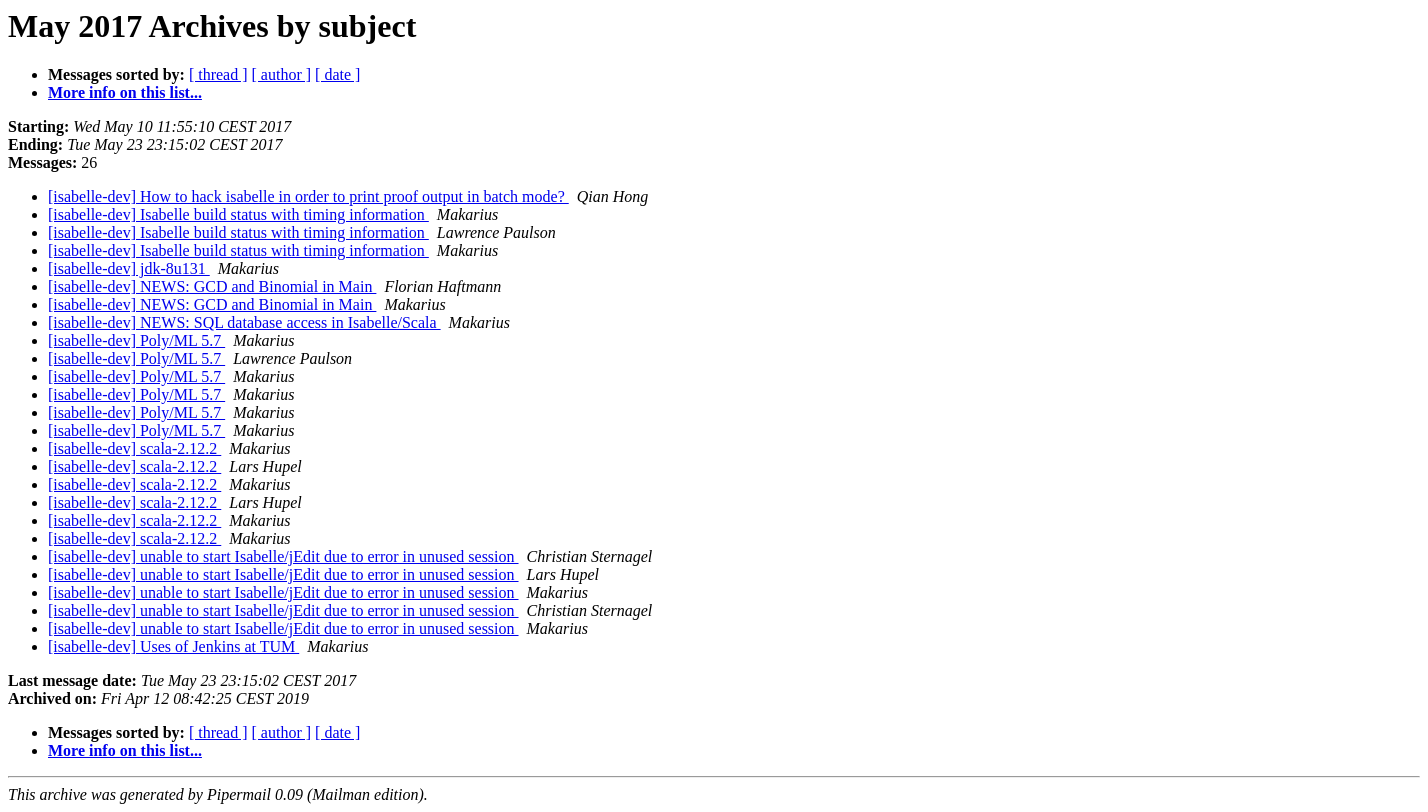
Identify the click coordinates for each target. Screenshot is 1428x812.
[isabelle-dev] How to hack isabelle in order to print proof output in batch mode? (308, 196)
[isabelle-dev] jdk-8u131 (129, 268)
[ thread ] (218, 74)
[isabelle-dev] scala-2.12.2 (134, 448)
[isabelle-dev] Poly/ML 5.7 (136, 340)
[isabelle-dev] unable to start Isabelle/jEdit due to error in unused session (283, 556)
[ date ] (337, 74)
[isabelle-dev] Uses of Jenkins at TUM (173, 646)
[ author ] (282, 74)
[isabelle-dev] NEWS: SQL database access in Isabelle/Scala (244, 322)
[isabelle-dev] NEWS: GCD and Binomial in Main (212, 286)
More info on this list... (125, 92)
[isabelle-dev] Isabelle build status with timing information (238, 214)
